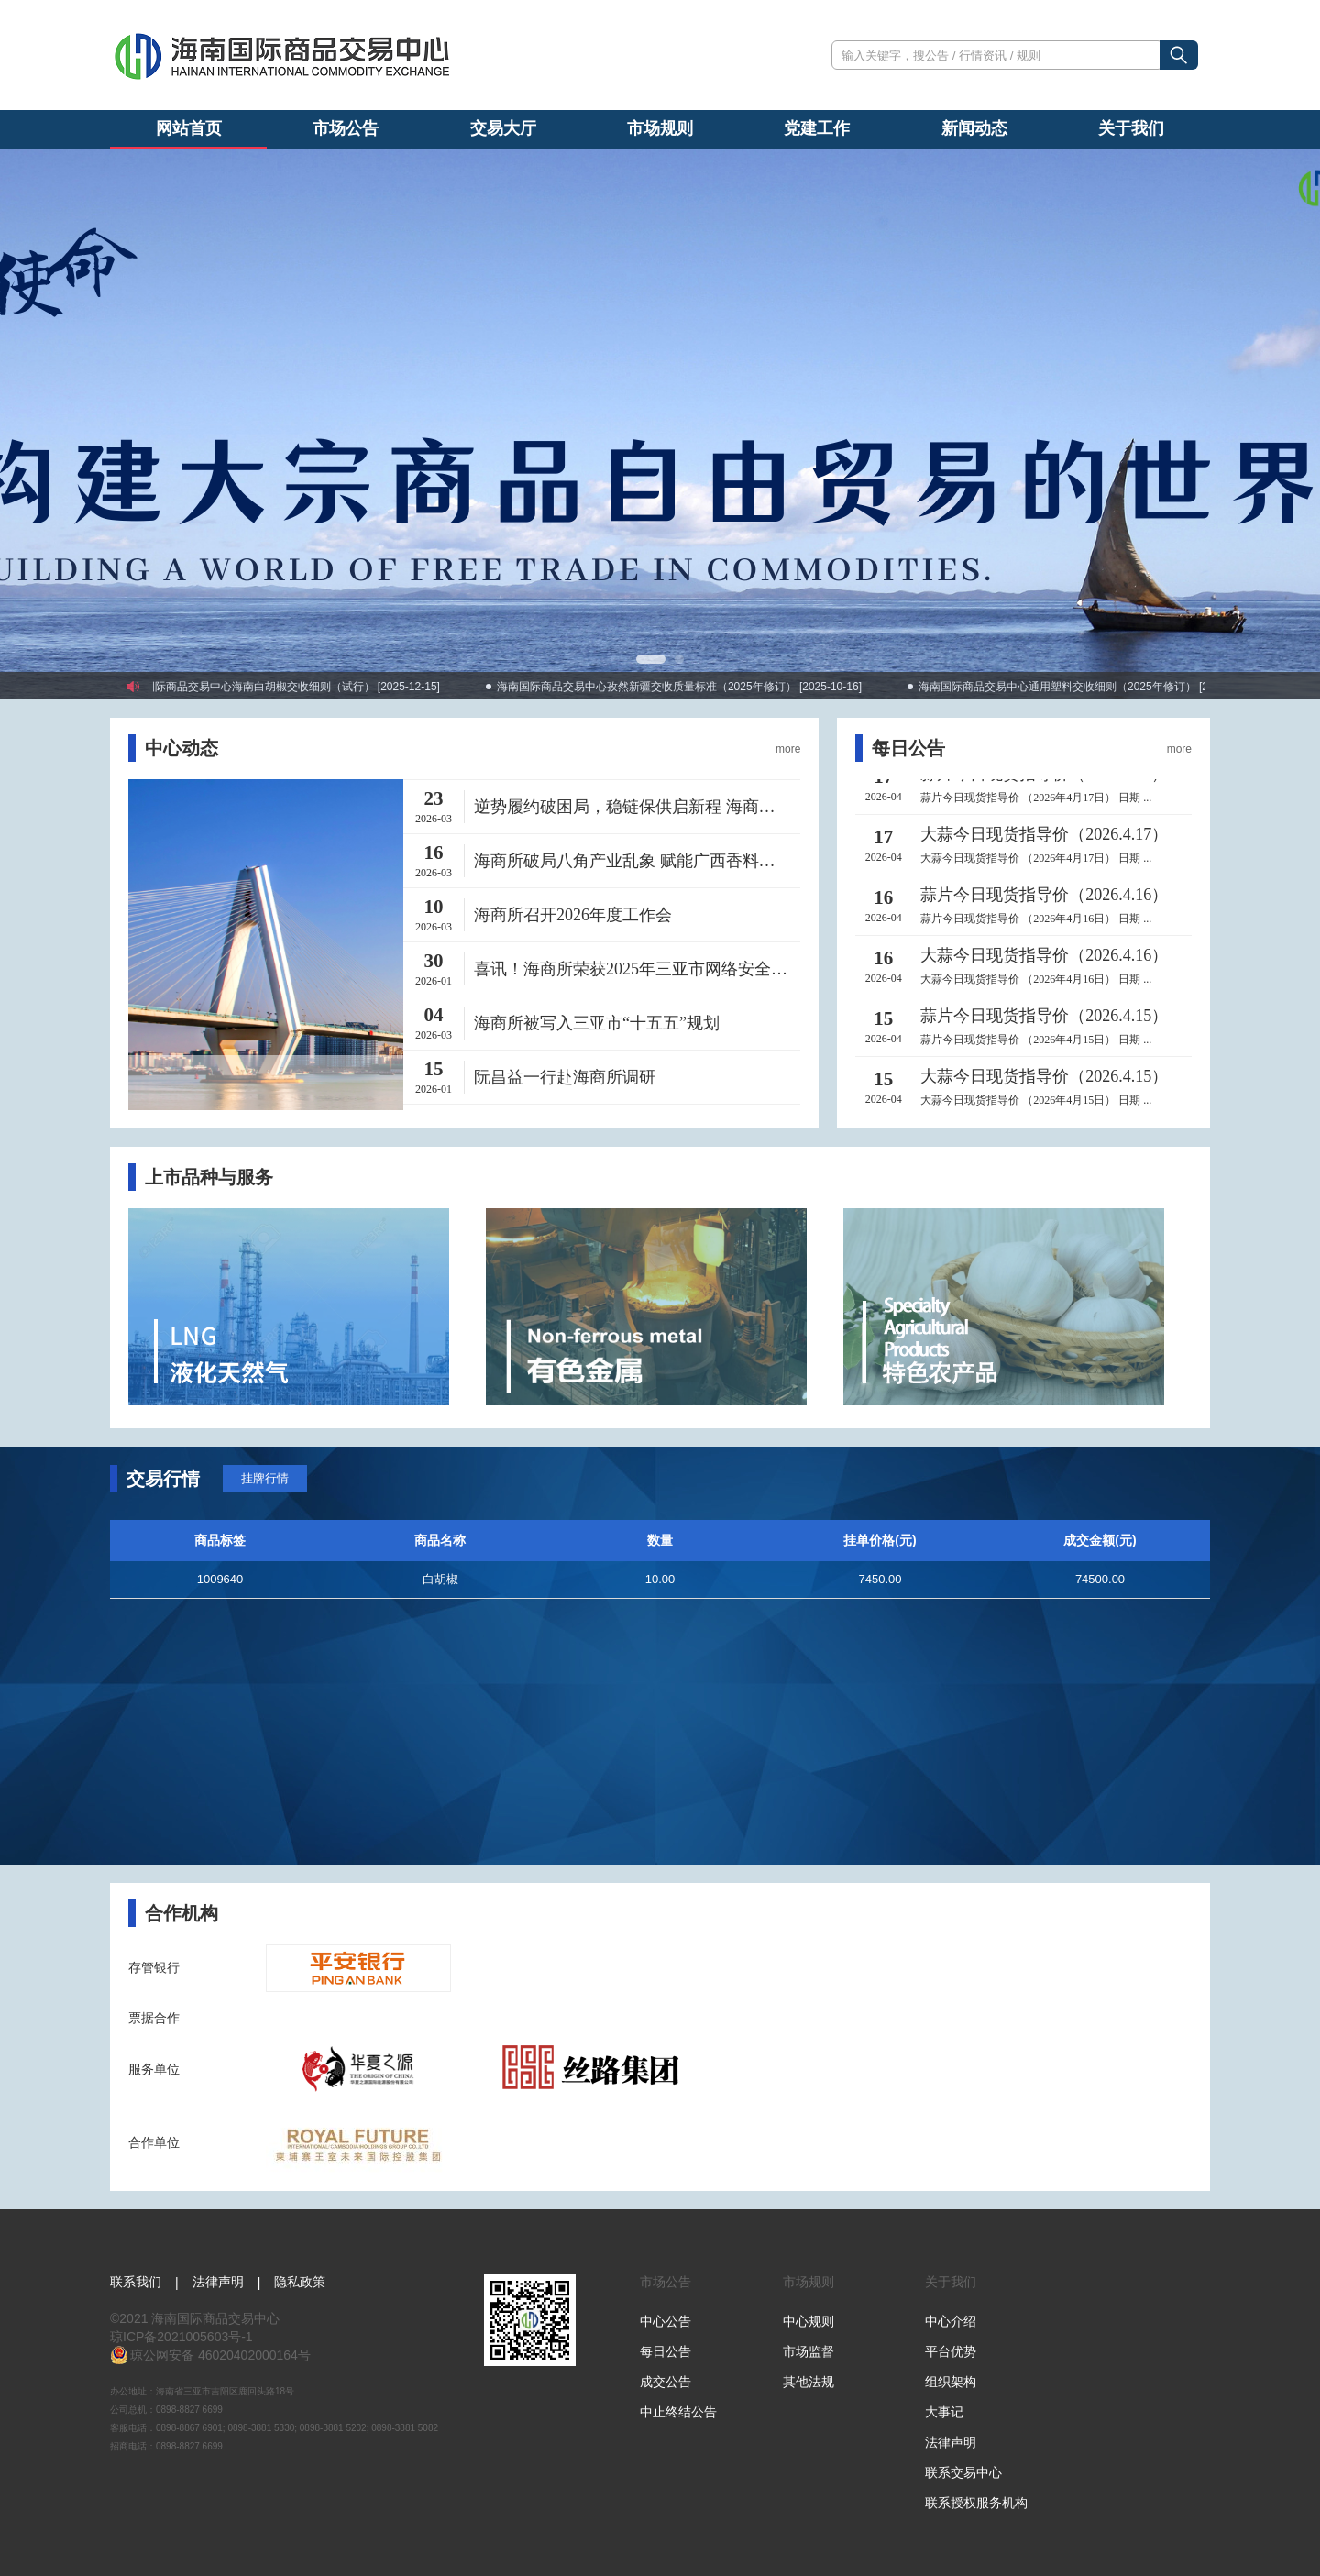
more (788, 749)
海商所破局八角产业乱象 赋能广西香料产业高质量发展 (637, 861)
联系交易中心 (963, 2472)
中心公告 (665, 2321)
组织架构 (950, 2381)
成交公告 (665, 2381)
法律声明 (218, 2281)
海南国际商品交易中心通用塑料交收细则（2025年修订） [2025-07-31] (1104, 686)
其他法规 (808, 2381)
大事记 (944, 2412)
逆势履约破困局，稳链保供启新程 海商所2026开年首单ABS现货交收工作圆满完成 (637, 807)
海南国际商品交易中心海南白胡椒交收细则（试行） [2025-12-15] (296, 686)
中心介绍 (950, 2321)
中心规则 (808, 2321)
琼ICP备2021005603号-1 (181, 2336)
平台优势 (950, 2351)
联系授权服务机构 (976, 2502)
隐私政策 (299, 2281)
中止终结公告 (678, 2412)
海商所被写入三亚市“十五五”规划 (597, 1023)
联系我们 (135, 2281)
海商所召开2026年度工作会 (573, 915)
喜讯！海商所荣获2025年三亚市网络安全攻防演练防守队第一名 (637, 969)
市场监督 (808, 2351)
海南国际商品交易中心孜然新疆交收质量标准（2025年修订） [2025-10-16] (694, 686)
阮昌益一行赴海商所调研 (564, 1077)
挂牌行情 (265, 1478)
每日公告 (665, 2351)
